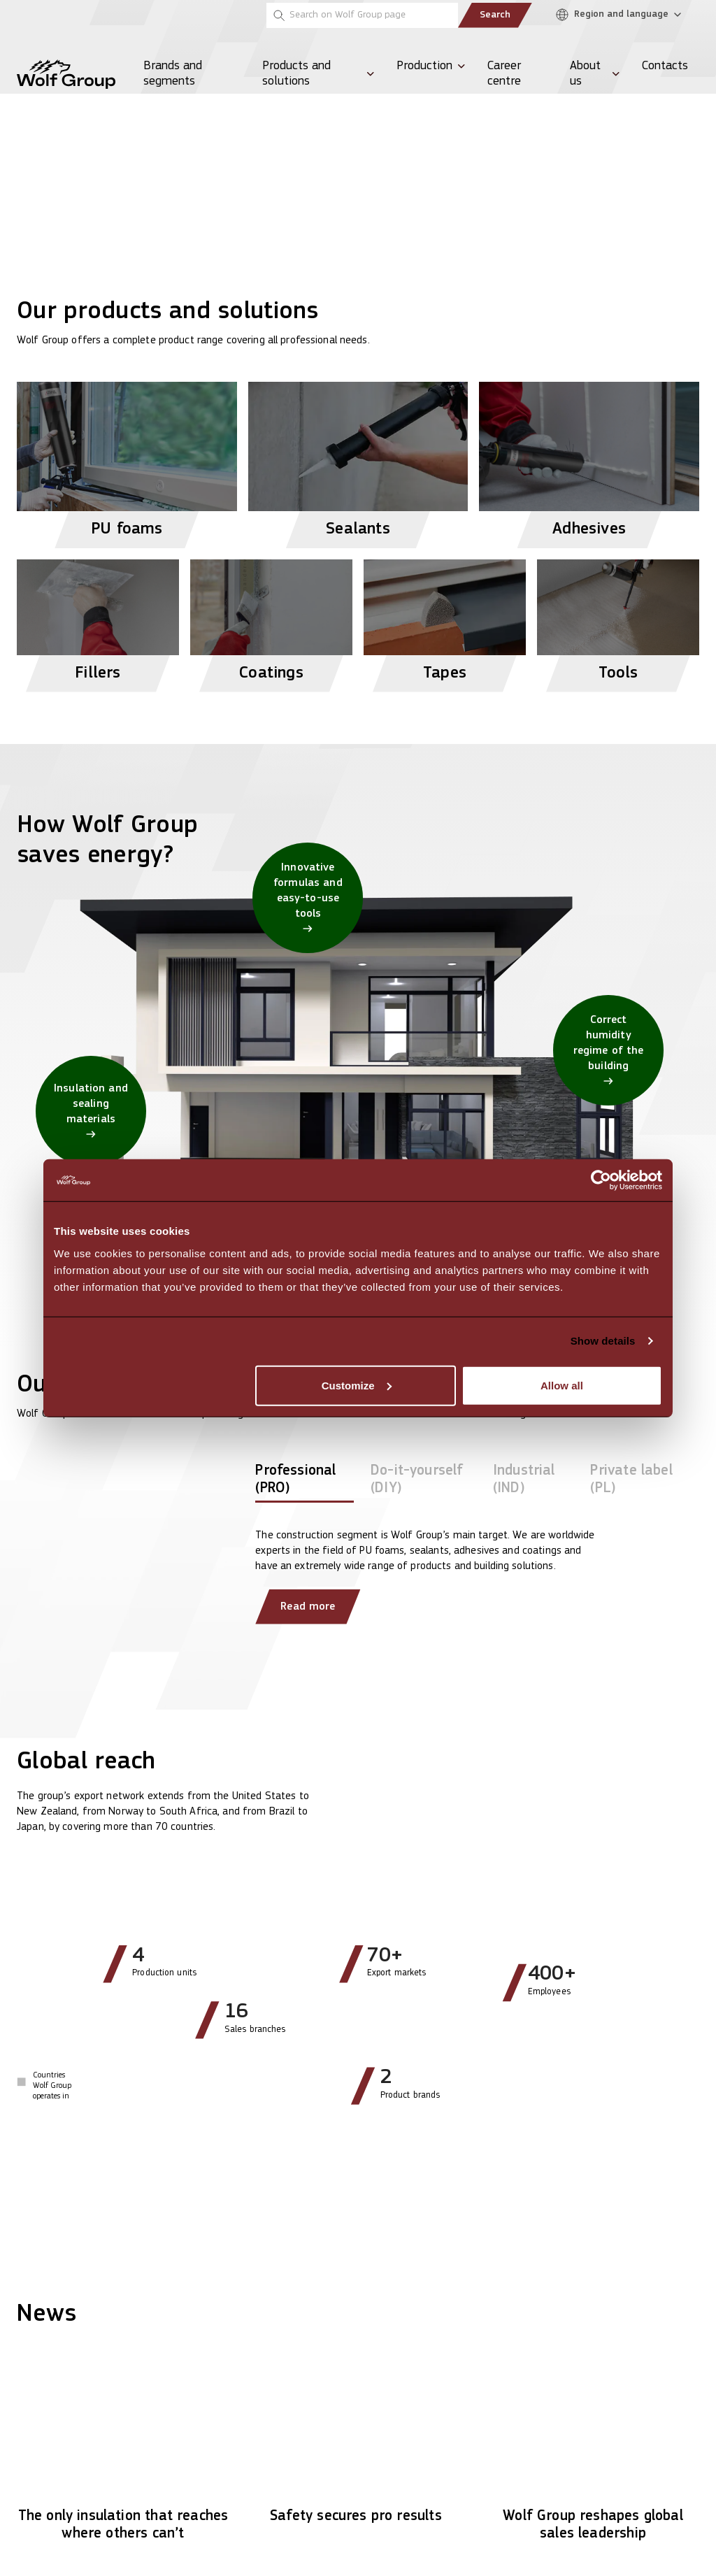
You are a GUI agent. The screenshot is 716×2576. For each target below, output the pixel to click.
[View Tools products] (618, 619)
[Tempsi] (79, 15)
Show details (603, 1341)
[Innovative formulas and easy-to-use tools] (307, 898)
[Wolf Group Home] (66, 74)
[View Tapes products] (445, 619)
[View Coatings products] (271, 619)
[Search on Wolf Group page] (362, 15)
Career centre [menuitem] (504, 73)
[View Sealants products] (358, 459)
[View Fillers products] (98, 619)
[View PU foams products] (127, 459)
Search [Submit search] (495, 15)
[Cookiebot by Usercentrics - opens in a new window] (601, 1180)
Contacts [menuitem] (665, 66)
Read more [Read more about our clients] (307, 1606)
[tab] (304, 1482)
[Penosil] (33, 15)
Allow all (561, 1385)
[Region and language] (622, 15)
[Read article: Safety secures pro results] (358, 2444)
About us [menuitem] (585, 73)
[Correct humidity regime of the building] (608, 1050)
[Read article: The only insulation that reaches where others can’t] (123, 2452)
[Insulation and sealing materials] (91, 1111)
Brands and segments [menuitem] (172, 73)
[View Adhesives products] (589, 459)
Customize (357, 1385)
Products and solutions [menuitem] (296, 73)
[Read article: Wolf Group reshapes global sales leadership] (593, 2452)
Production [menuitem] (424, 66)
